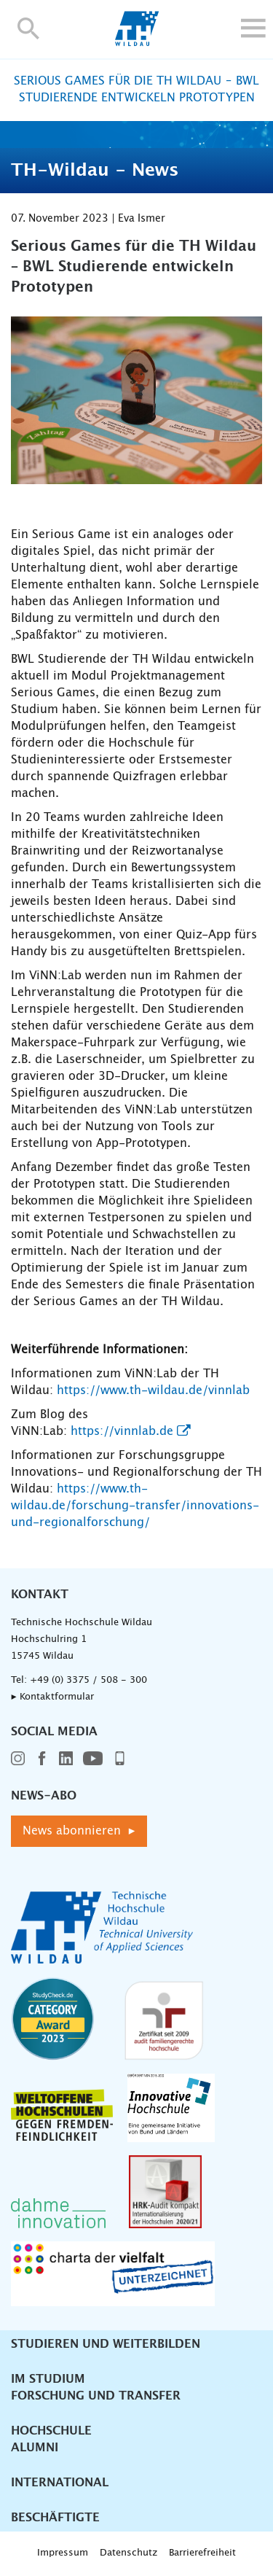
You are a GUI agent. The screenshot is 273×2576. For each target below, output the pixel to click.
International (59, 2483)
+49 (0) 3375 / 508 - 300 (88, 1680)
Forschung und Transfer (96, 2396)
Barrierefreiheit (202, 2553)
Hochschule (51, 2431)
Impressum (62, 2553)
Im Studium (48, 2379)
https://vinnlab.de (122, 1431)
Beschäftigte (55, 2518)
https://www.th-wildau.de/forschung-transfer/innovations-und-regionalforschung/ (135, 1505)
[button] (29, 28)
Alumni (34, 2448)
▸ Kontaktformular (52, 1697)
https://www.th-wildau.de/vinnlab (153, 1390)
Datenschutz (128, 2553)
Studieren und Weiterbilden (105, 2344)
